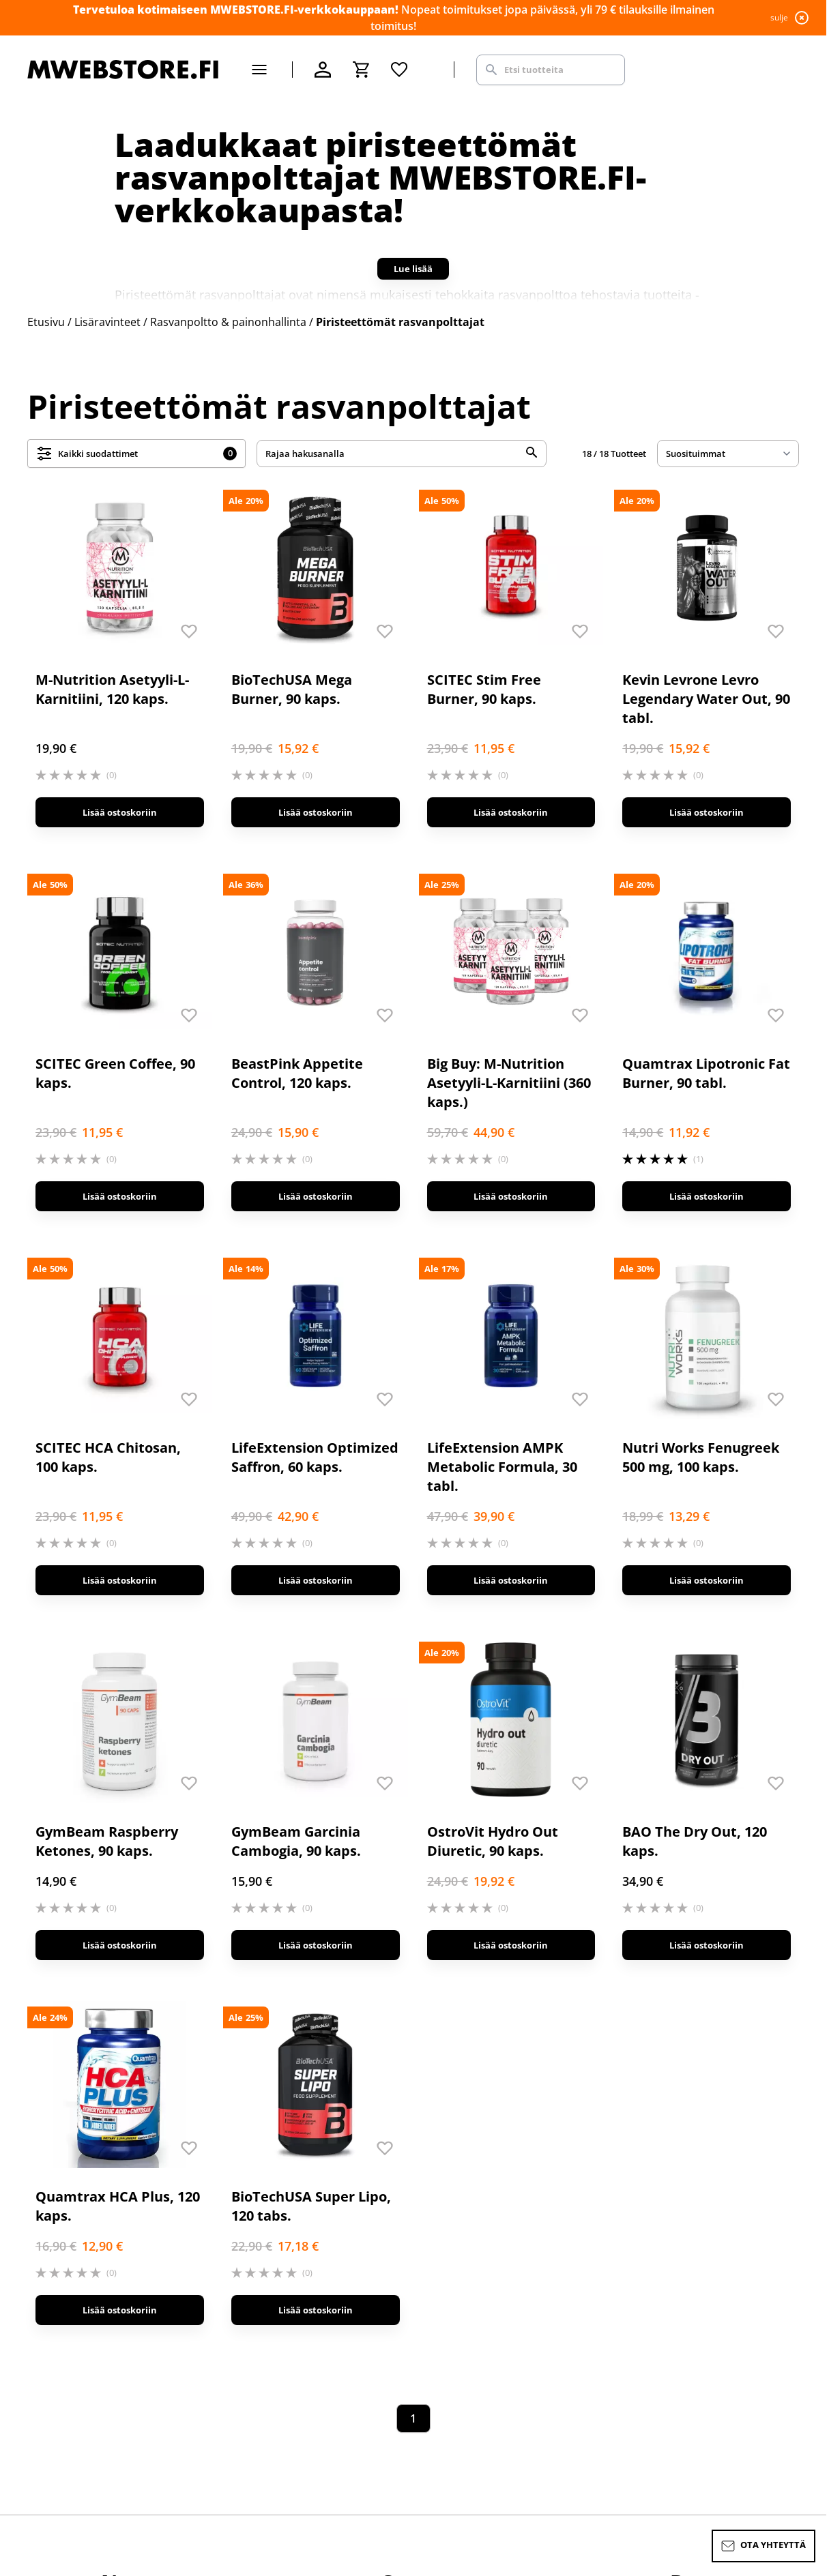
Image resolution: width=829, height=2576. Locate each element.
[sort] (728, 453)
